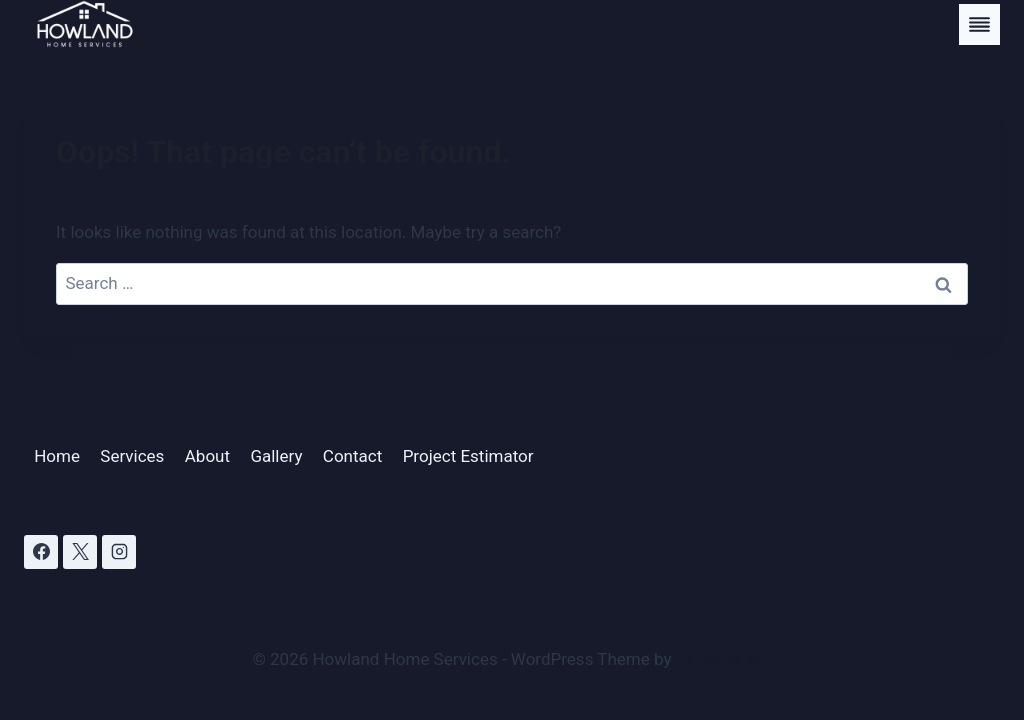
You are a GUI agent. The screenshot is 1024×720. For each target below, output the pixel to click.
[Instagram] (119, 552)
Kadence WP (724, 659)
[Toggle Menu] (979, 24)
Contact (352, 456)
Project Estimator (468, 456)
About (207, 456)
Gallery (276, 456)
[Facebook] (41, 552)
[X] (80, 552)
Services (132, 456)
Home (57, 456)
